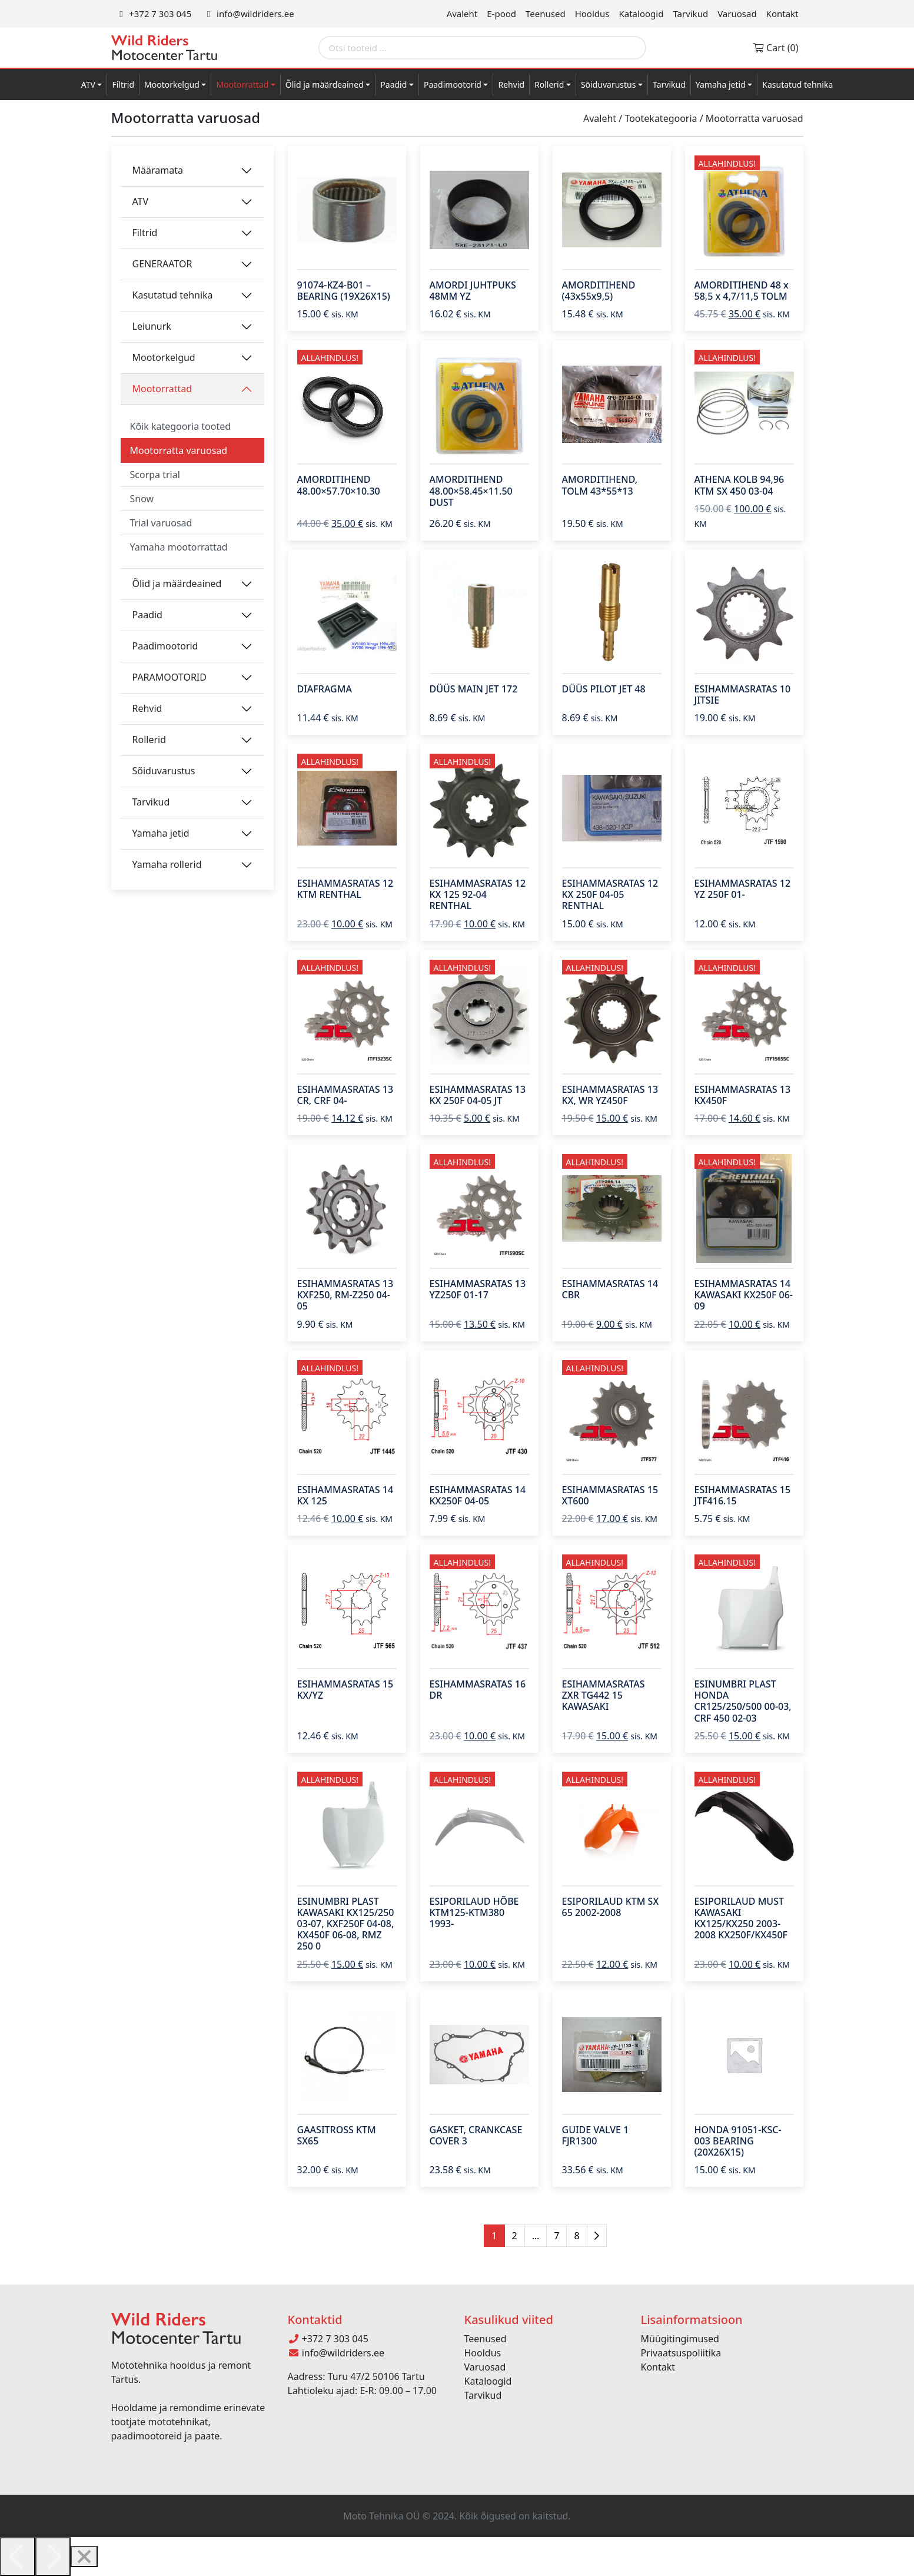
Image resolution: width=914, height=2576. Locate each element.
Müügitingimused (680, 2338)
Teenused (546, 13)
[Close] (84, 2556)
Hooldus (592, 13)
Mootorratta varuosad (179, 450)
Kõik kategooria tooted (180, 426)
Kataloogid (641, 13)
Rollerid (549, 84)
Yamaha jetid (721, 84)
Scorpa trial (155, 474)
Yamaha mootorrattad (179, 547)
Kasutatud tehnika (797, 84)
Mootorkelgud (172, 84)
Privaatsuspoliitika (681, 2352)
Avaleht (462, 13)
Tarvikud (690, 13)
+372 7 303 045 (154, 13)
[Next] (53, 2556)
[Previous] (17, 2556)
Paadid (393, 84)
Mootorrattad (242, 84)
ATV (88, 84)
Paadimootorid (452, 84)
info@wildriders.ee (248, 13)
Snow (142, 498)
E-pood (501, 13)
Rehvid (511, 84)
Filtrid (123, 84)
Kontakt (782, 13)
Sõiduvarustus (608, 84)
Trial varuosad (161, 522)
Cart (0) (775, 47)
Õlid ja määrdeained (324, 84)
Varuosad (736, 13)
